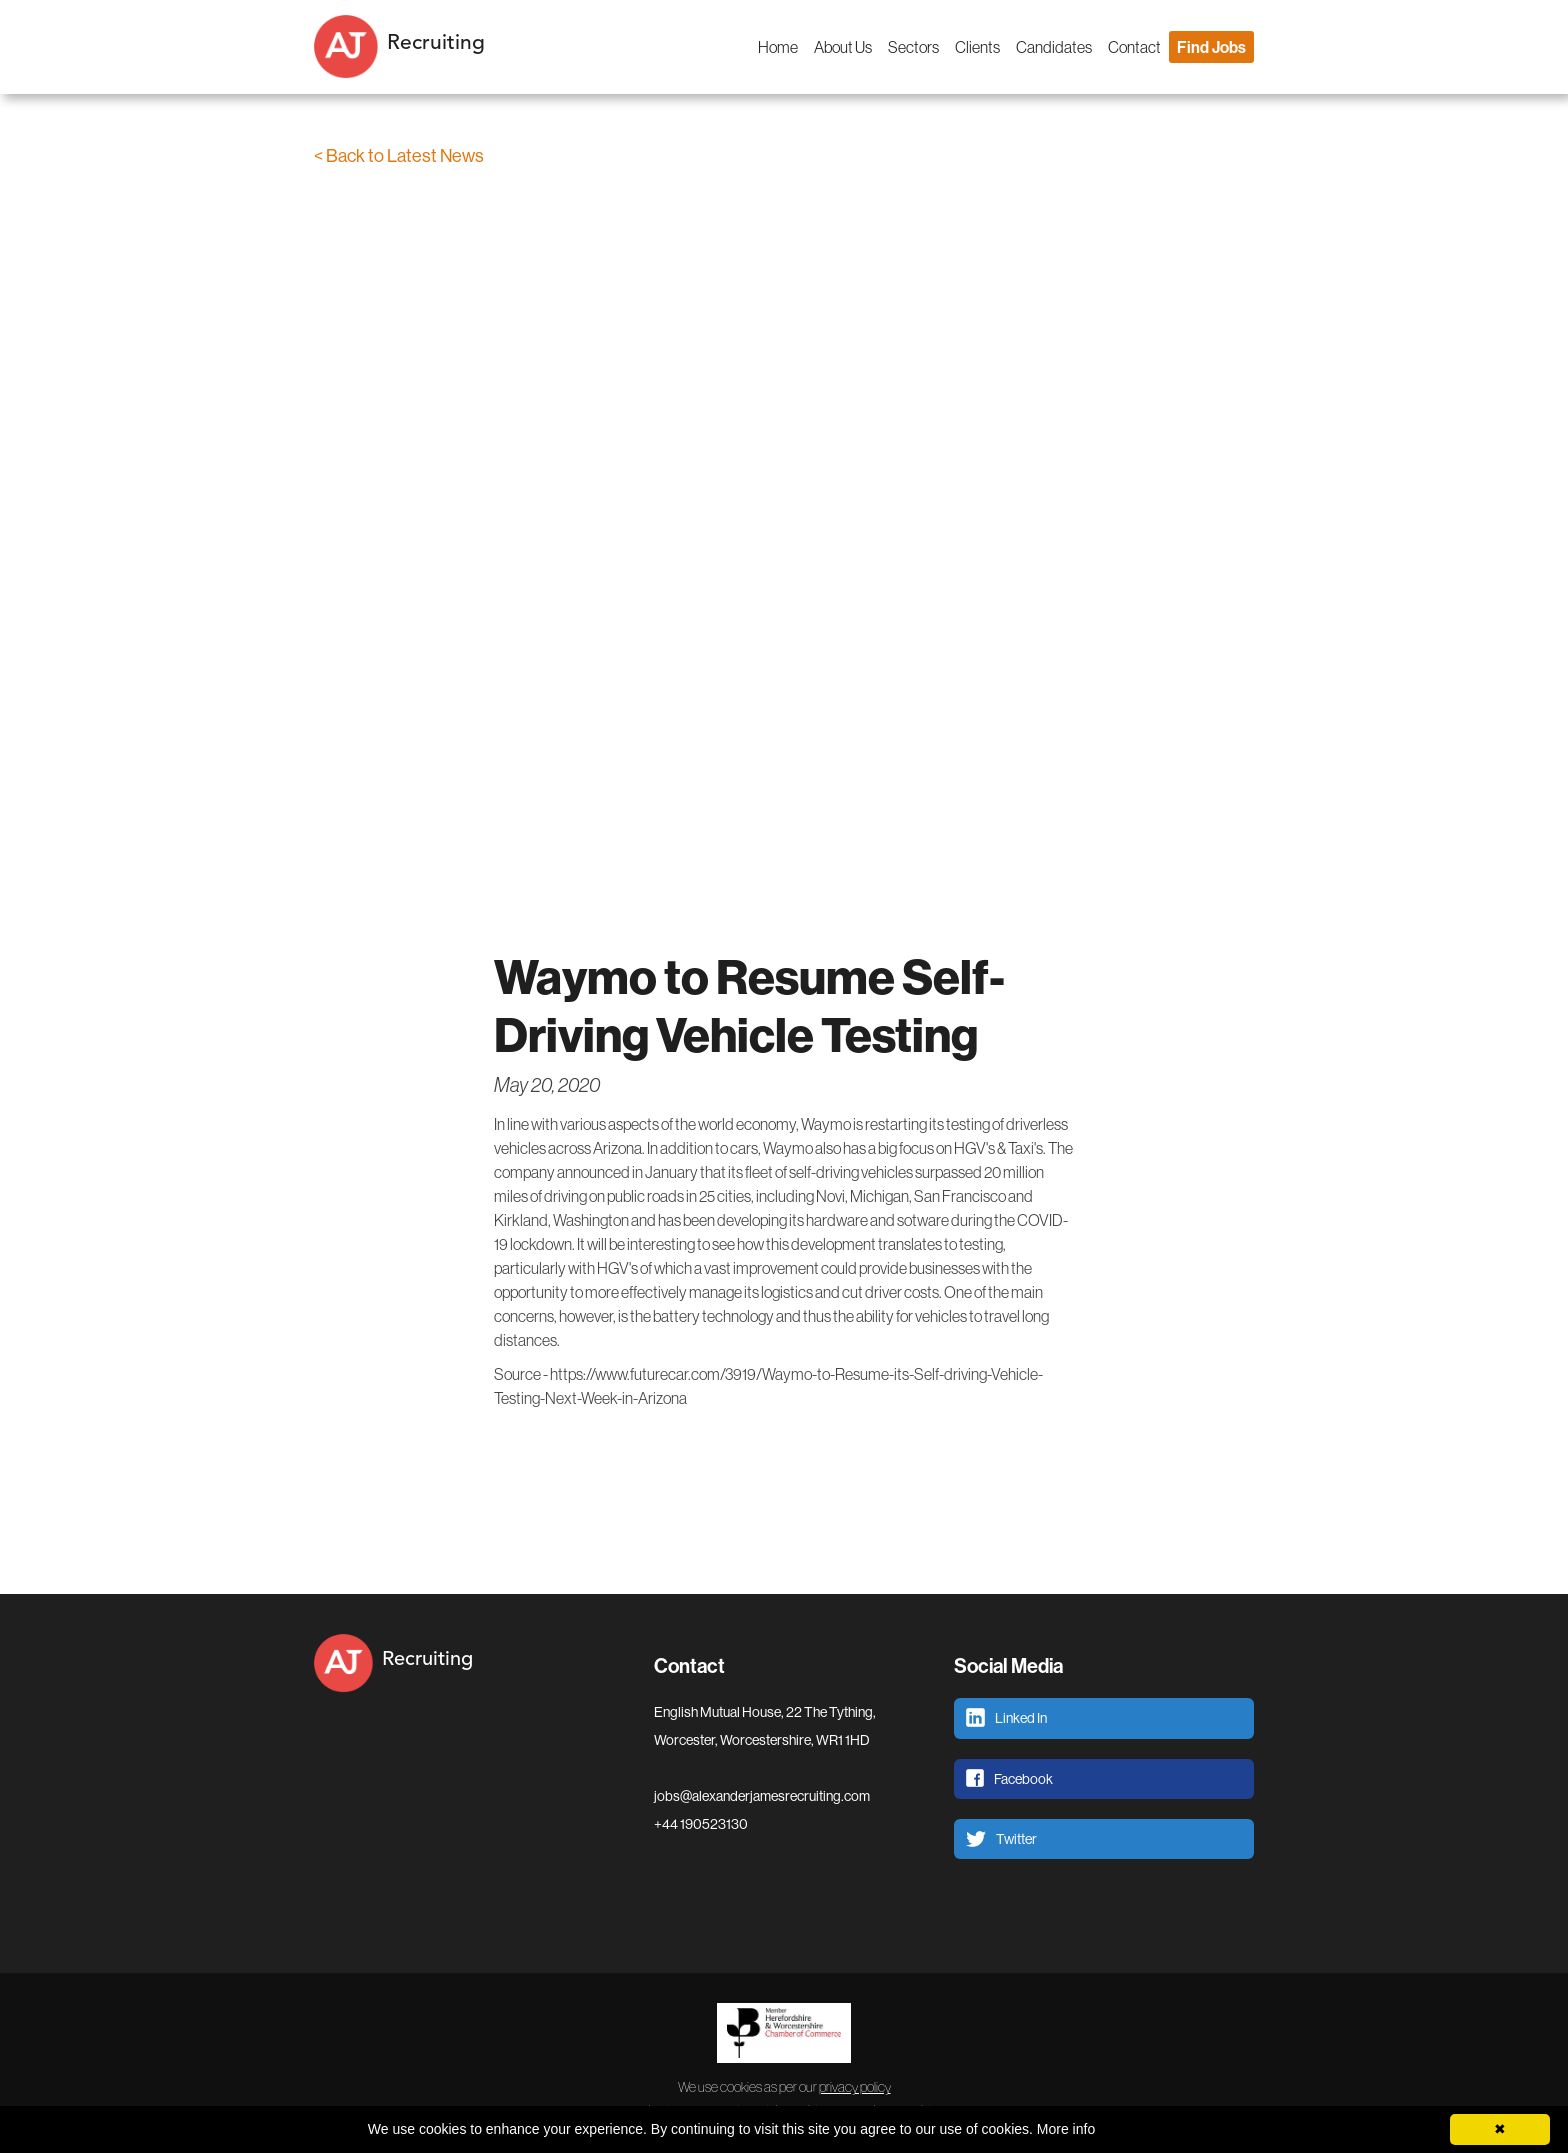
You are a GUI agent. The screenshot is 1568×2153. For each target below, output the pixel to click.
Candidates (1054, 47)
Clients (977, 47)
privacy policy (855, 2087)
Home (778, 47)
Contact (1134, 47)
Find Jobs (1211, 47)
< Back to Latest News (399, 155)
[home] (444, 47)
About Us (843, 47)
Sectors (913, 47)
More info (1066, 2129)
